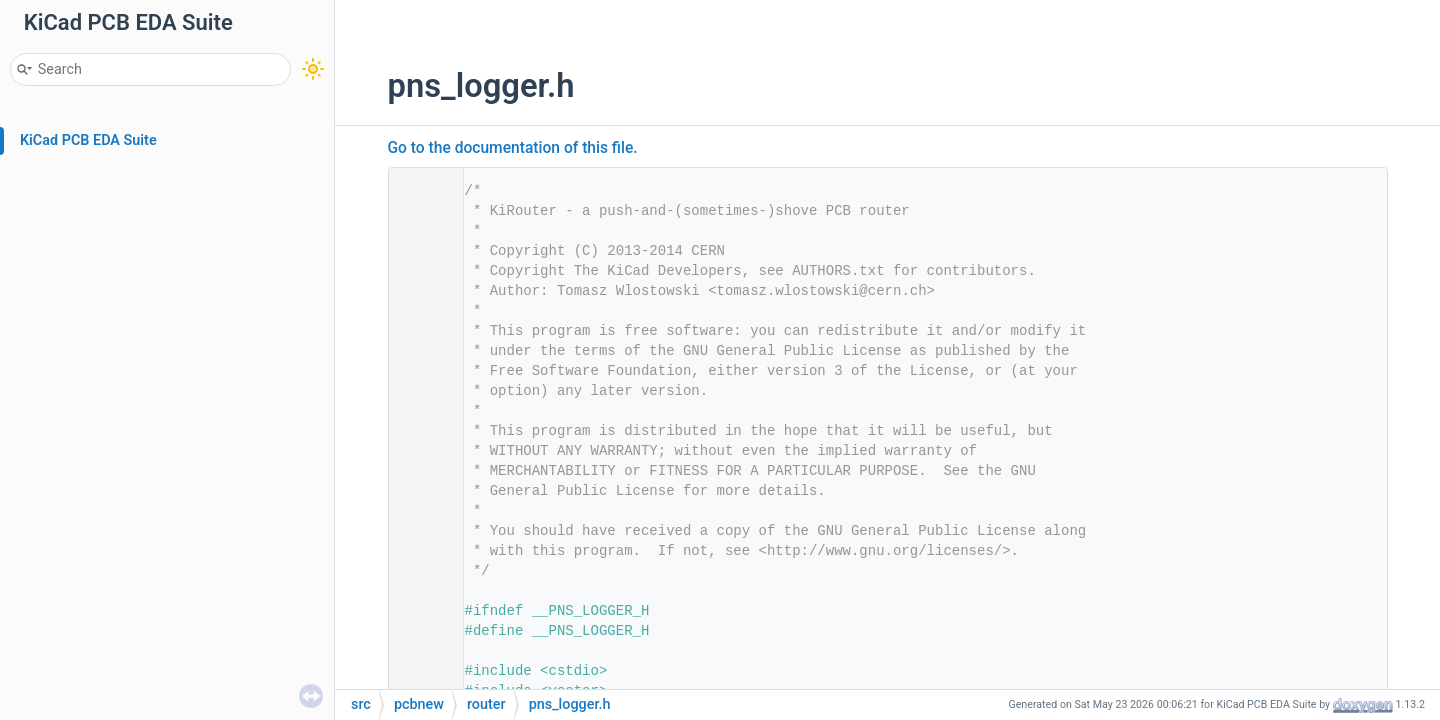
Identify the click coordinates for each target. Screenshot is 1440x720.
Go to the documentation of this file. (513, 148)
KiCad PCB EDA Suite (88, 140)
